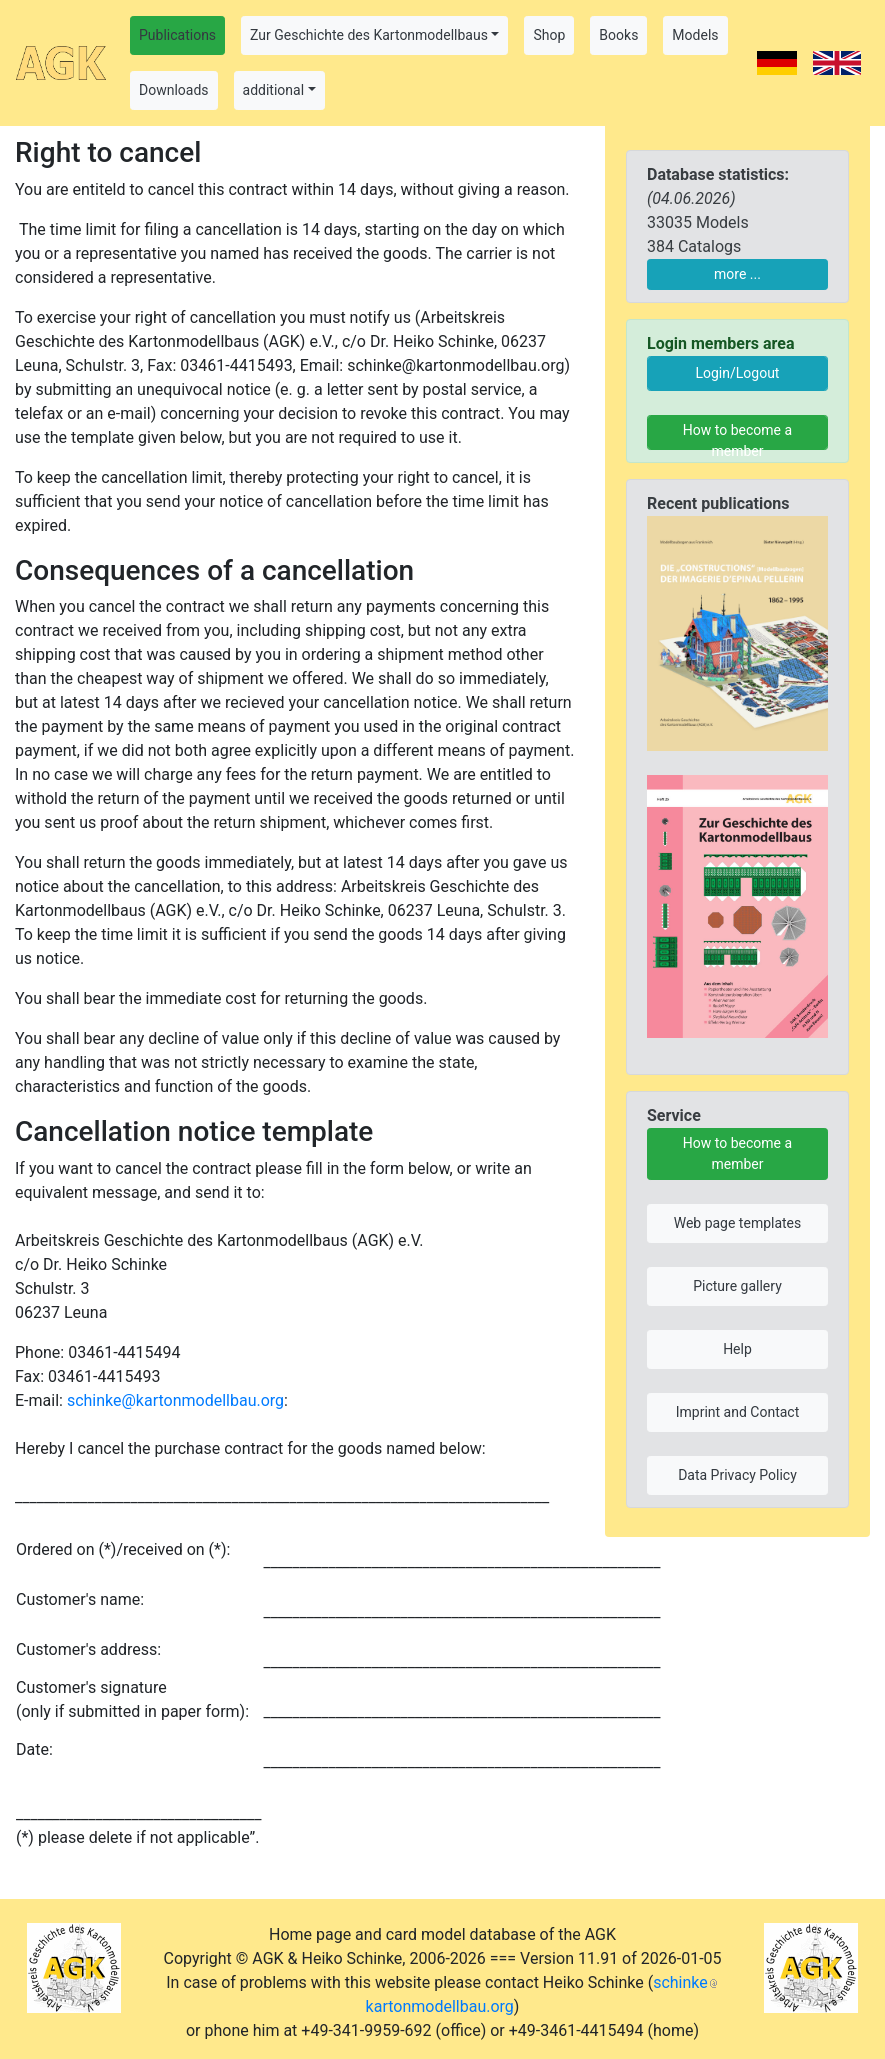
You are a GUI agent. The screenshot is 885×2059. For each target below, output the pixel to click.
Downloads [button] (174, 90)
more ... (737, 274)
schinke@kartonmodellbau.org (175, 1400)
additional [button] (274, 90)
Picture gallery (737, 1286)
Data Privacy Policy (737, 1475)
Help (737, 1349)
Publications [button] (177, 35)
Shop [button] (549, 35)
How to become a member (737, 436)
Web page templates (738, 1223)
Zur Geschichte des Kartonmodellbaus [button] (369, 35)
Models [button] (695, 35)
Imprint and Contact (738, 1412)
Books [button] (618, 35)
